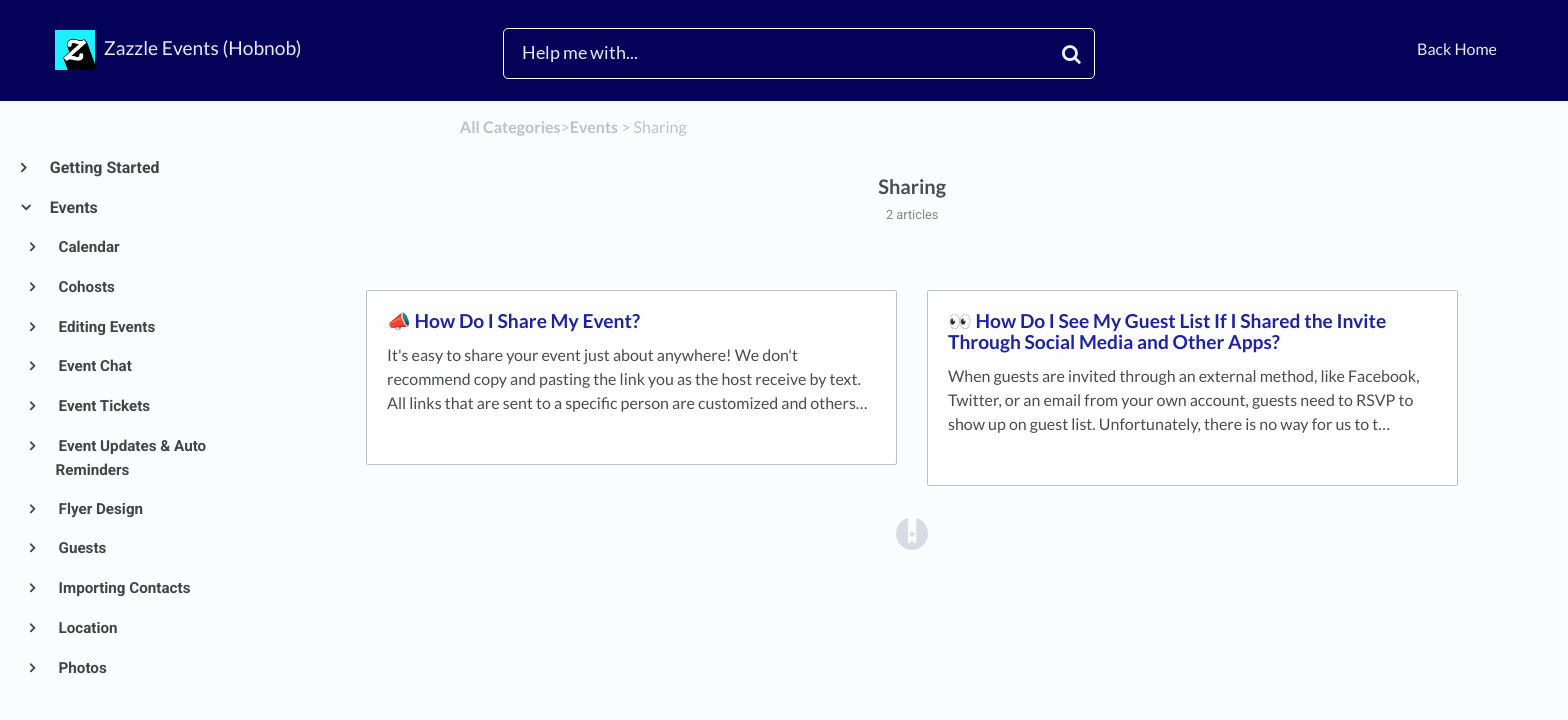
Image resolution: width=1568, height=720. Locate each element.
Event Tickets (103, 406)
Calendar (88, 247)
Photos (81, 668)
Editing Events (106, 327)
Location (87, 628)
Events (73, 207)
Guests (81, 548)
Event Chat (94, 366)
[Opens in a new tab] (912, 532)
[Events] (594, 127)
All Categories (510, 127)
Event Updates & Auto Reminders (131, 458)
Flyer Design (99, 509)
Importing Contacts (123, 588)
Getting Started (104, 167)
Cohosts (85, 287)
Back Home (1457, 49)
